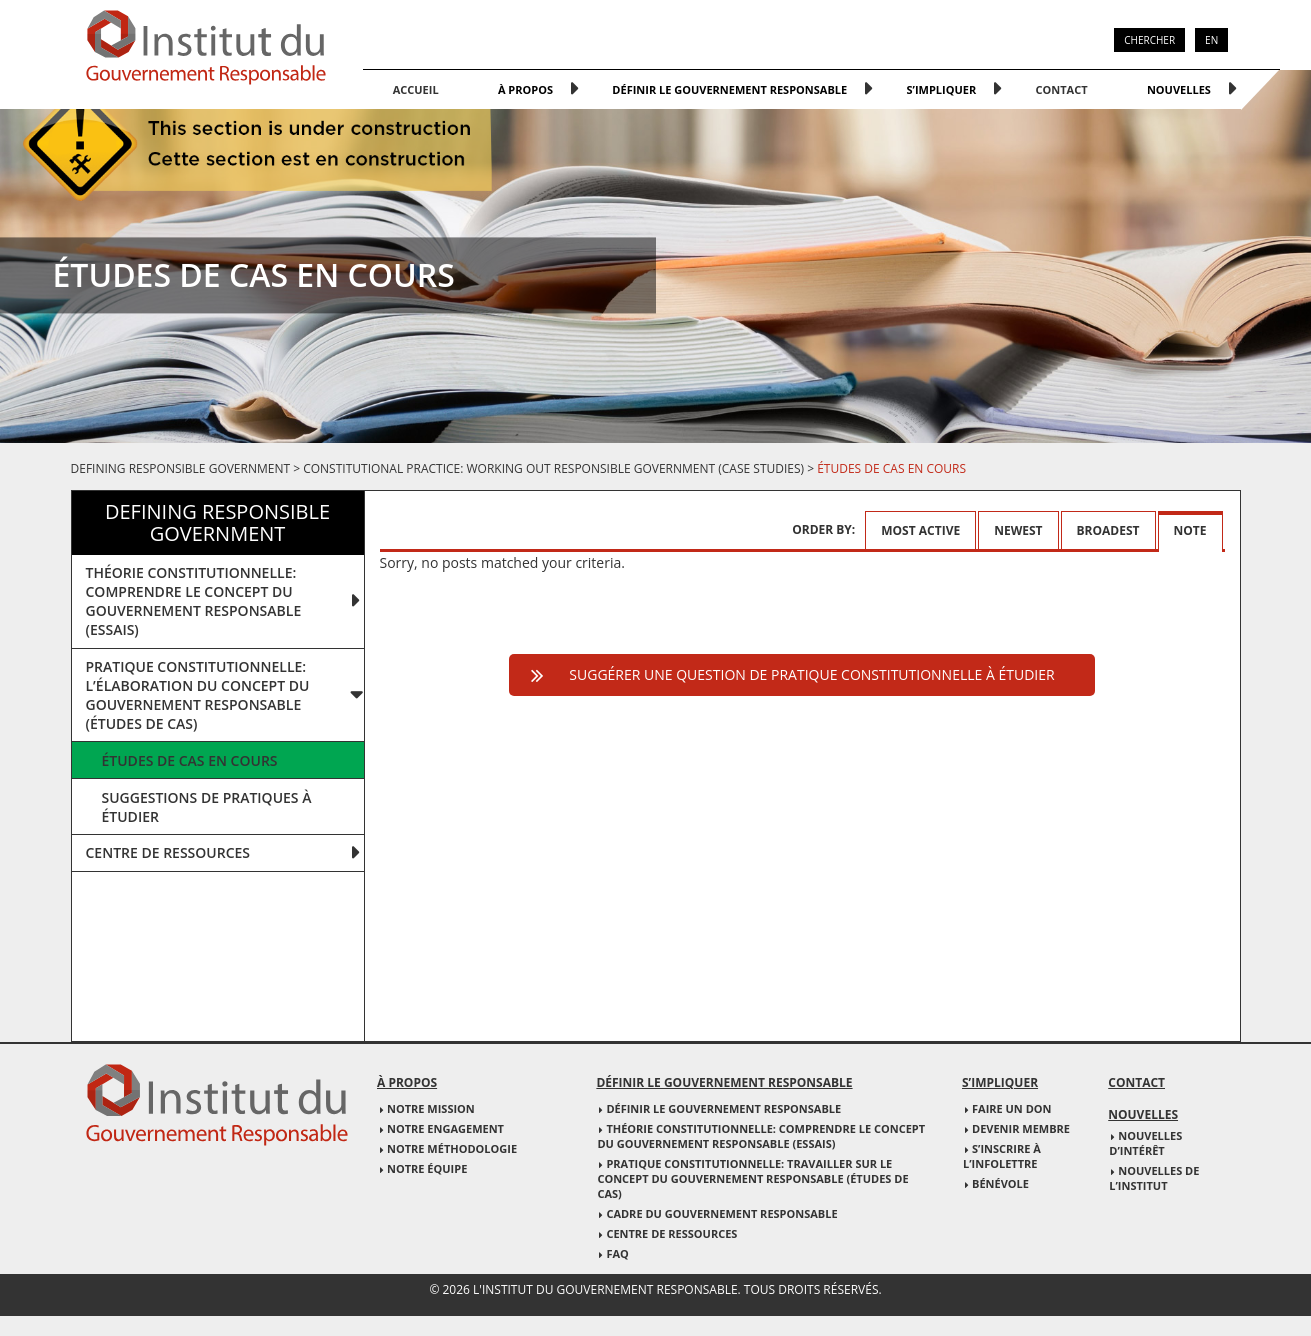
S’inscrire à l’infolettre (1002, 1156)
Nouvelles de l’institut (1154, 1178)
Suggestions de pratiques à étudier (207, 807)
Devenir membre (1021, 1128)
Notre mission (431, 1108)
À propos (525, 89)
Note (1190, 530)
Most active (920, 530)
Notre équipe (427, 1168)
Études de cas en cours (190, 760)
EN (1211, 40)
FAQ (617, 1253)
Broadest (1108, 530)
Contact (1062, 89)
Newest (1018, 530)
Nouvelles (1179, 89)
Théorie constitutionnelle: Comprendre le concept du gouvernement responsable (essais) (761, 1136)
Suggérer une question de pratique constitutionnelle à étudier (811, 674)
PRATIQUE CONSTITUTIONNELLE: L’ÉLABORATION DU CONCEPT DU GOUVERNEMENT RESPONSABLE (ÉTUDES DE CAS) (198, 695)
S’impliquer (941, 89)
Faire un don (1012, 1108)
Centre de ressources (168, 852)
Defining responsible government (181, 468)
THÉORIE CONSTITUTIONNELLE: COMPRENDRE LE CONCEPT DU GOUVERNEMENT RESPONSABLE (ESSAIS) (194, 601)
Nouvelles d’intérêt (1145, 1143)
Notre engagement (445, 1128)
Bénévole (1000, 1183)
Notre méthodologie (452, 1148)
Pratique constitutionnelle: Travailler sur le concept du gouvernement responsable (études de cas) (752, 1178)
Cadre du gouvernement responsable (721, 1213)
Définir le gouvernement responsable (729, 89)
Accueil (416, 89)
